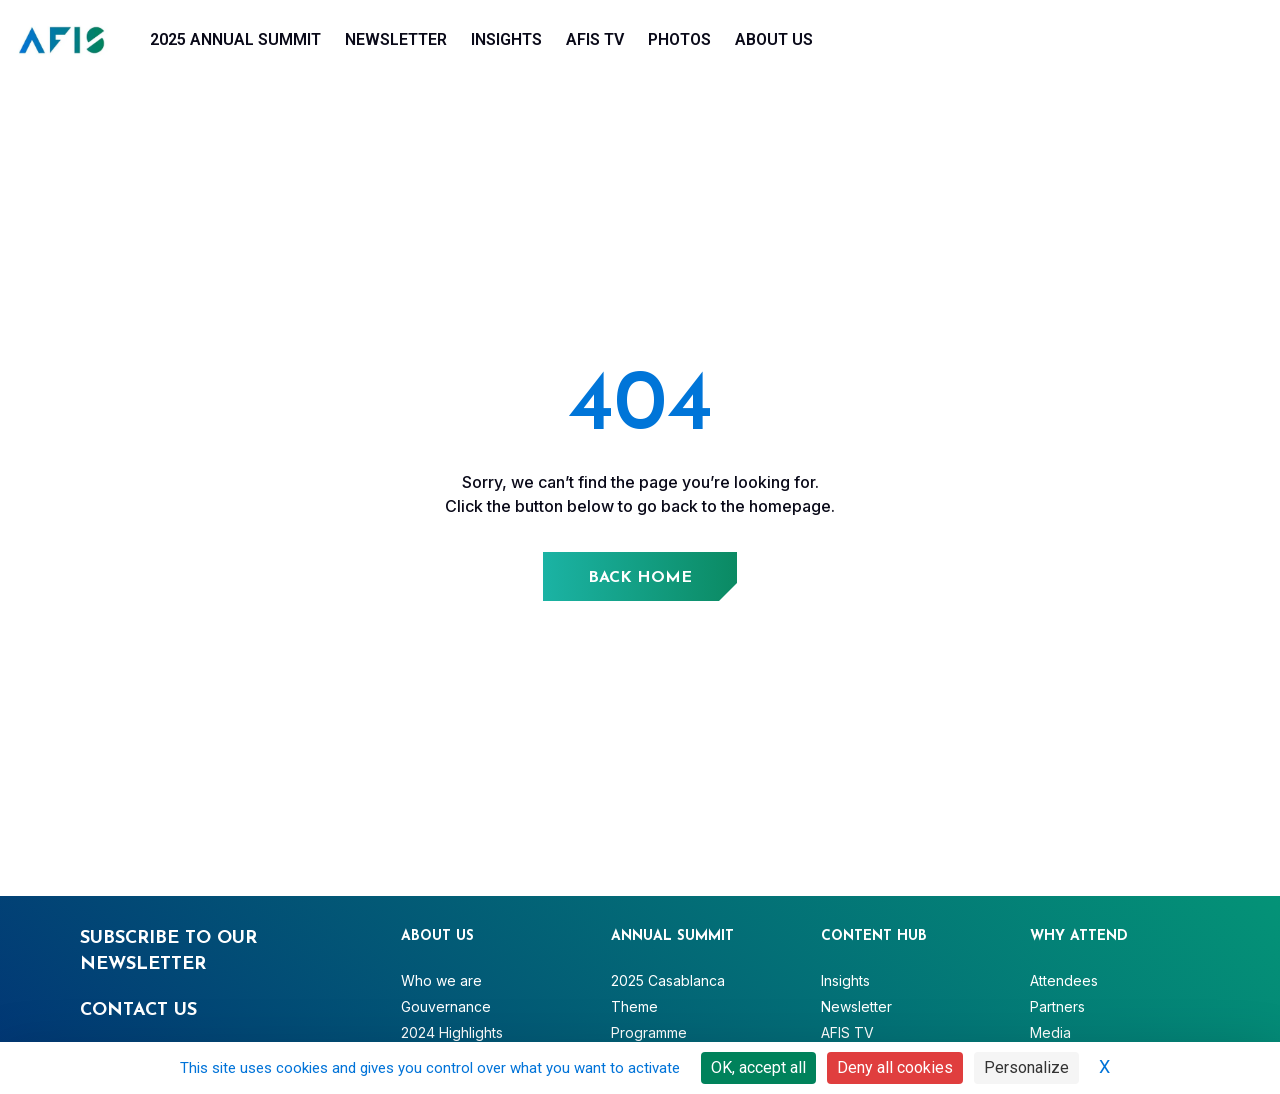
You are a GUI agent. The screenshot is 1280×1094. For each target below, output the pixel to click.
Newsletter (396, 39)
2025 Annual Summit (235, 39)
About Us (774, 39)
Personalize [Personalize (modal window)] (1026, 1067)
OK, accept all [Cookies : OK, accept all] (758, 1067)
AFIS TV (595, 39)
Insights (506, 39)
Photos (679, 39)
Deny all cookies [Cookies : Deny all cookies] (895, 1067)
